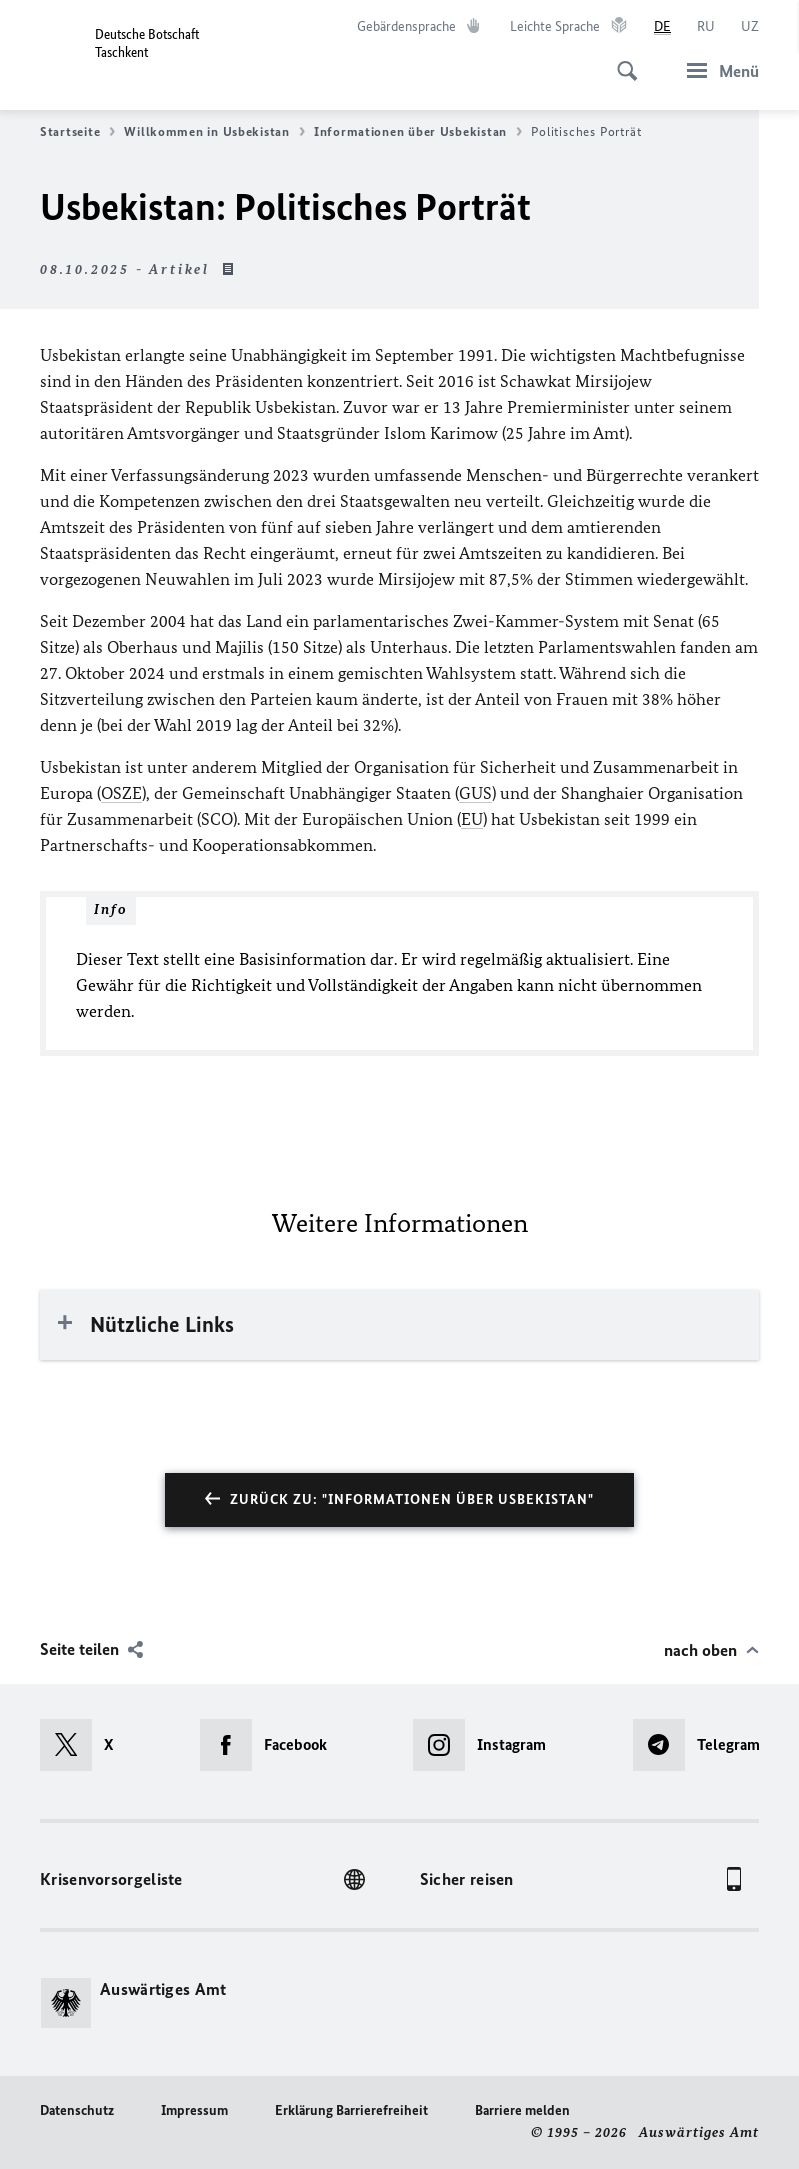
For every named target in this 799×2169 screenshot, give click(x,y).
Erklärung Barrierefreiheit (351, 2110)
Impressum (194, 2110)
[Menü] (717, 70)
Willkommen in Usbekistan (214, 132)
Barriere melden (522, 2110)
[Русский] (706, 27)
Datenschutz (77, 2110)
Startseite (77, 132)
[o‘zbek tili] (750, 27)
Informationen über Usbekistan (418, 132)
